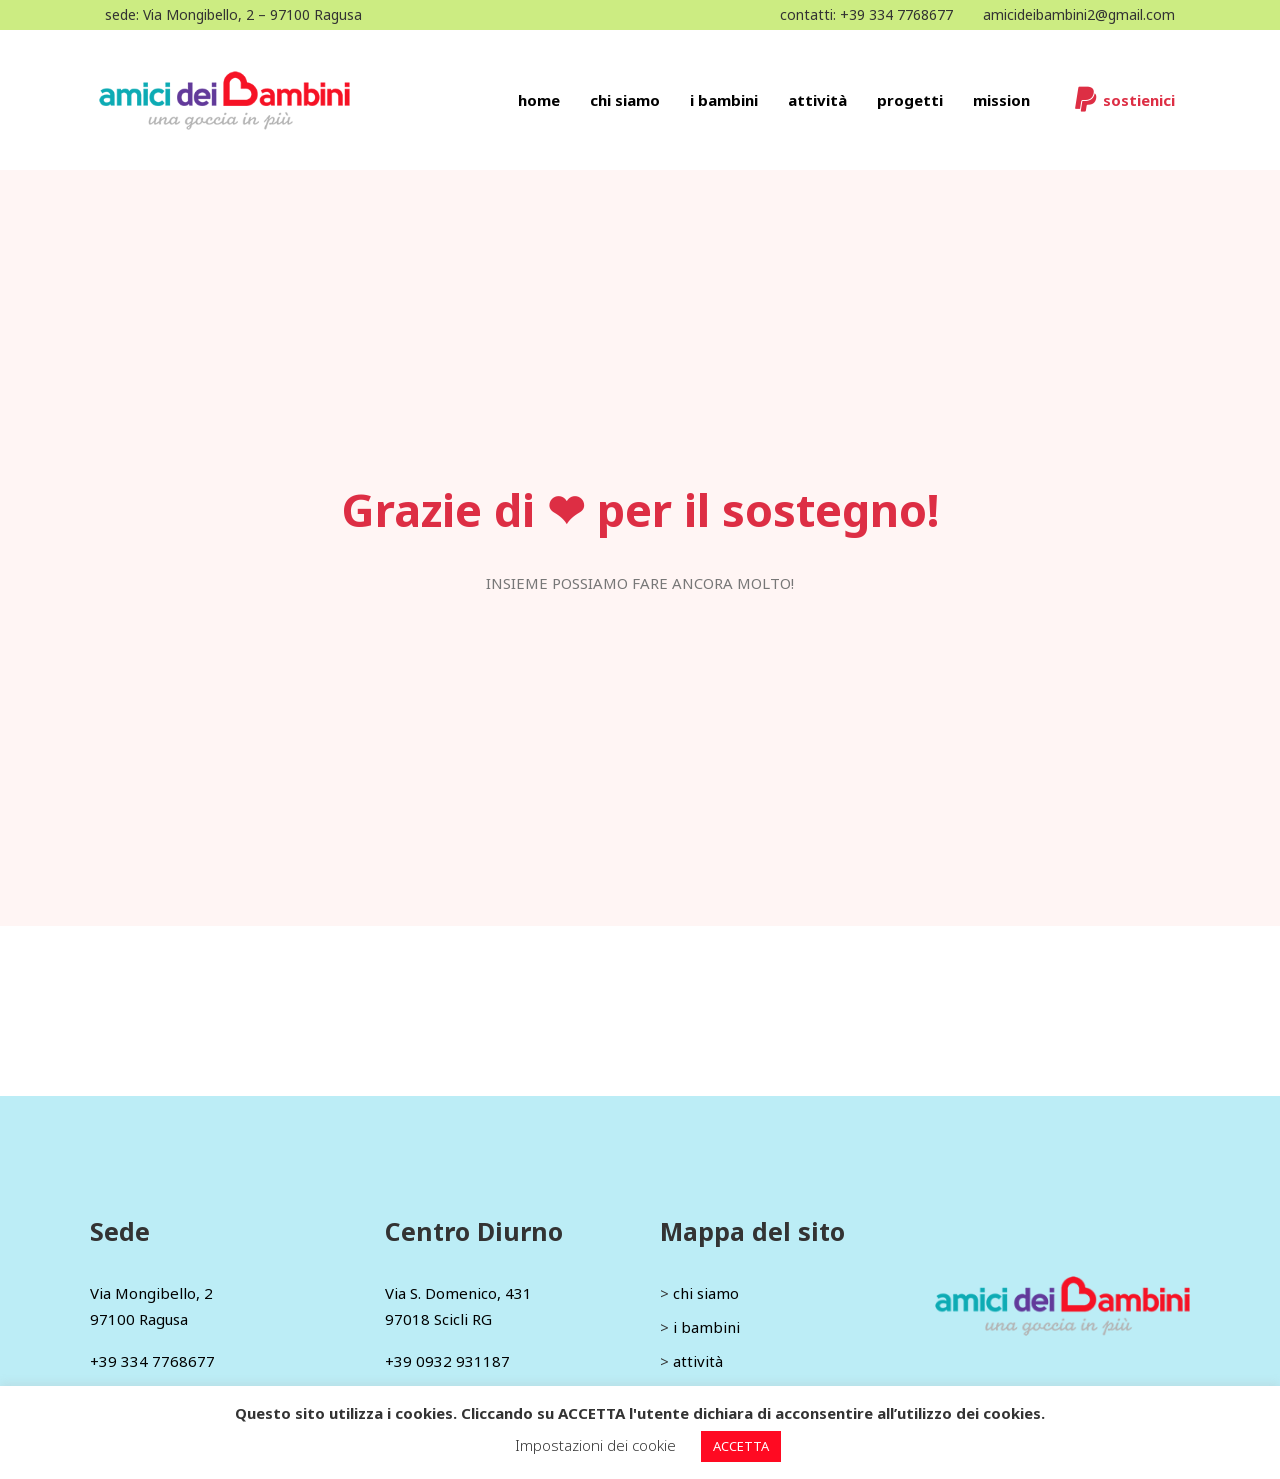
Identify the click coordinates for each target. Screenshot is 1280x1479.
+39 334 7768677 (896, 14)
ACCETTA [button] (741, 1446)
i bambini (706, 1327)
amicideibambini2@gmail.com (1079, 14)
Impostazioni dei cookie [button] (595, 1445)
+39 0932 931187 (447, 1361)
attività (698, 1361)
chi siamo (706, 1293)
